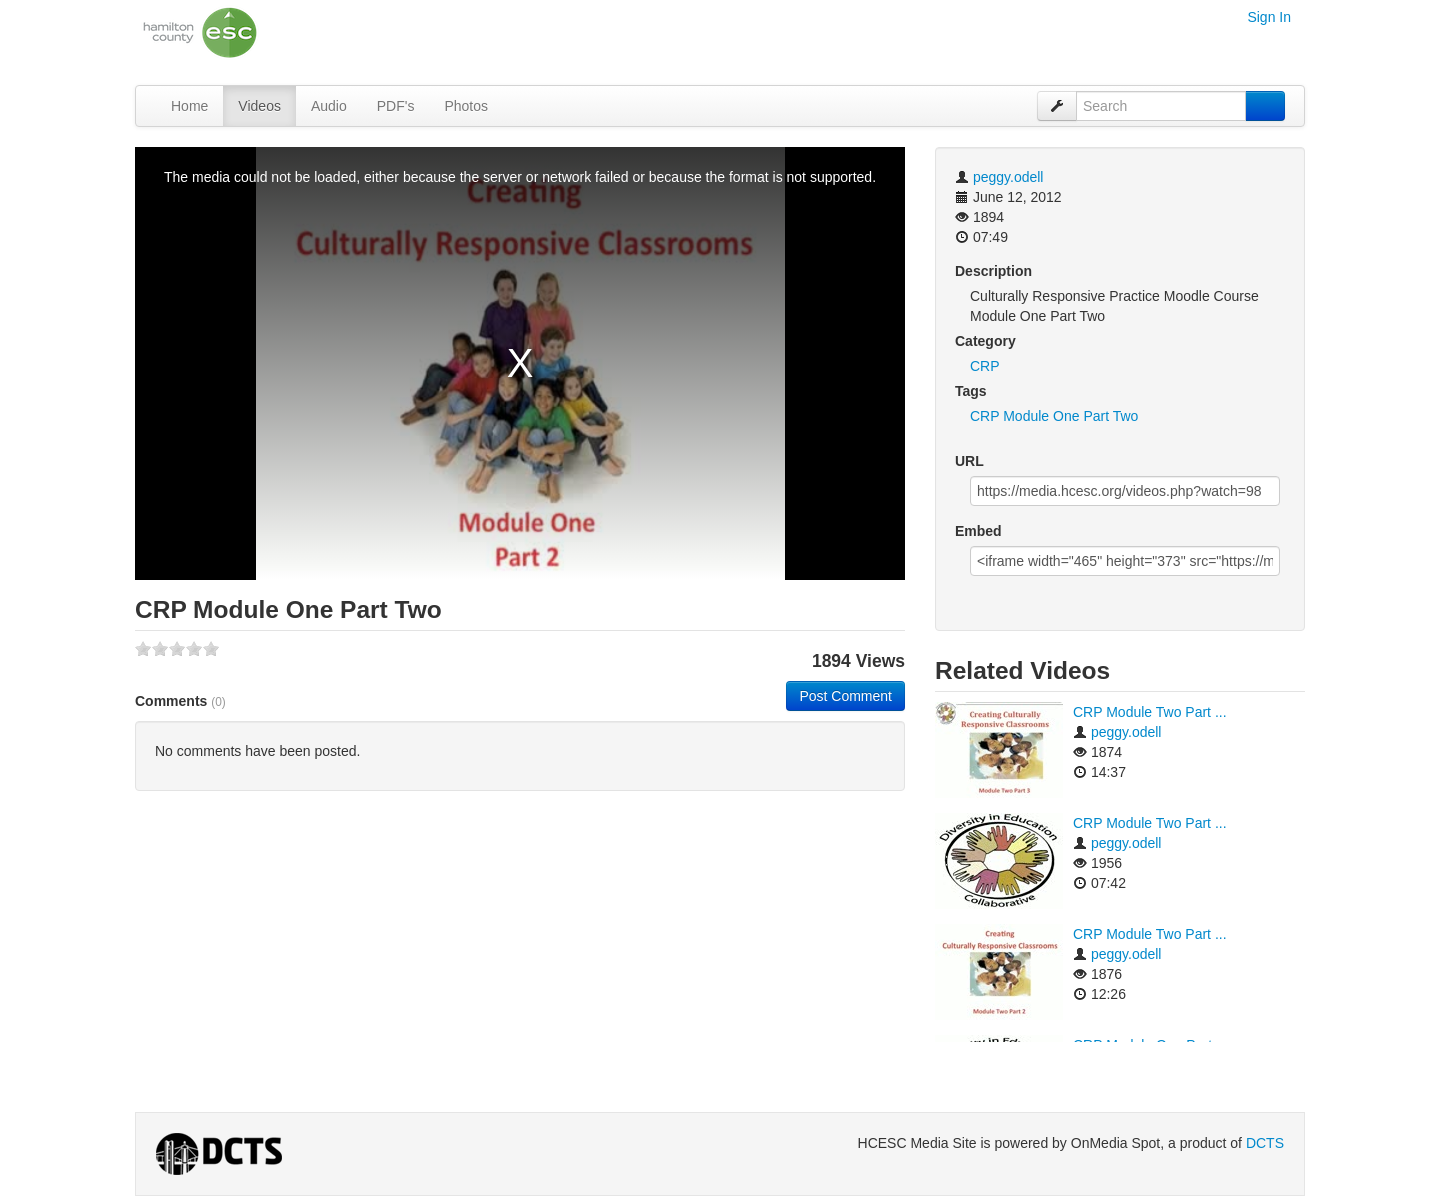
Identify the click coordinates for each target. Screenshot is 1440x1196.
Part (1096, 416)
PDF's (396, 106)
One (1066, 416)
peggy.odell (1008, 177)
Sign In (1269, 17)
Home (189, 106)
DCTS (1265, 1143)
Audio (329, 106)
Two (1126, 416)
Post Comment (845, 696)
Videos (259, 106)
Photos (466, 106)
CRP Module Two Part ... (1150, 712)
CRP (985, 366)
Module (1026, 416)
